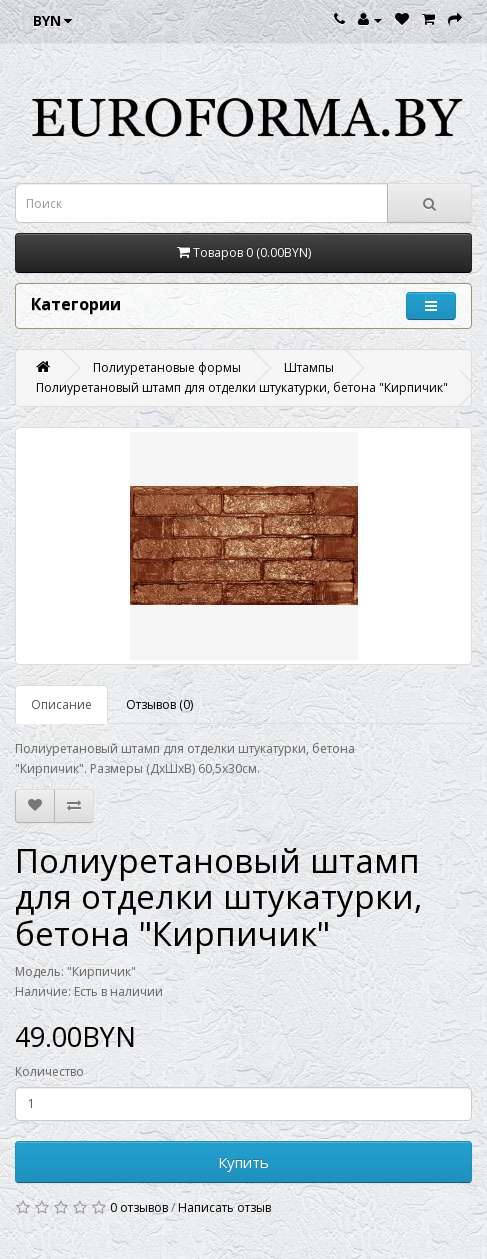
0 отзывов (139, 1207)
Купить (243, 1162)
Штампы (309, 367)
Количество (49, 1071)
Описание (61, 704)
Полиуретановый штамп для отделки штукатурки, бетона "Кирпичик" (242, 387)
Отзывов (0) (159, 704)
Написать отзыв (224, 1207)
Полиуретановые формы (167, 367)
